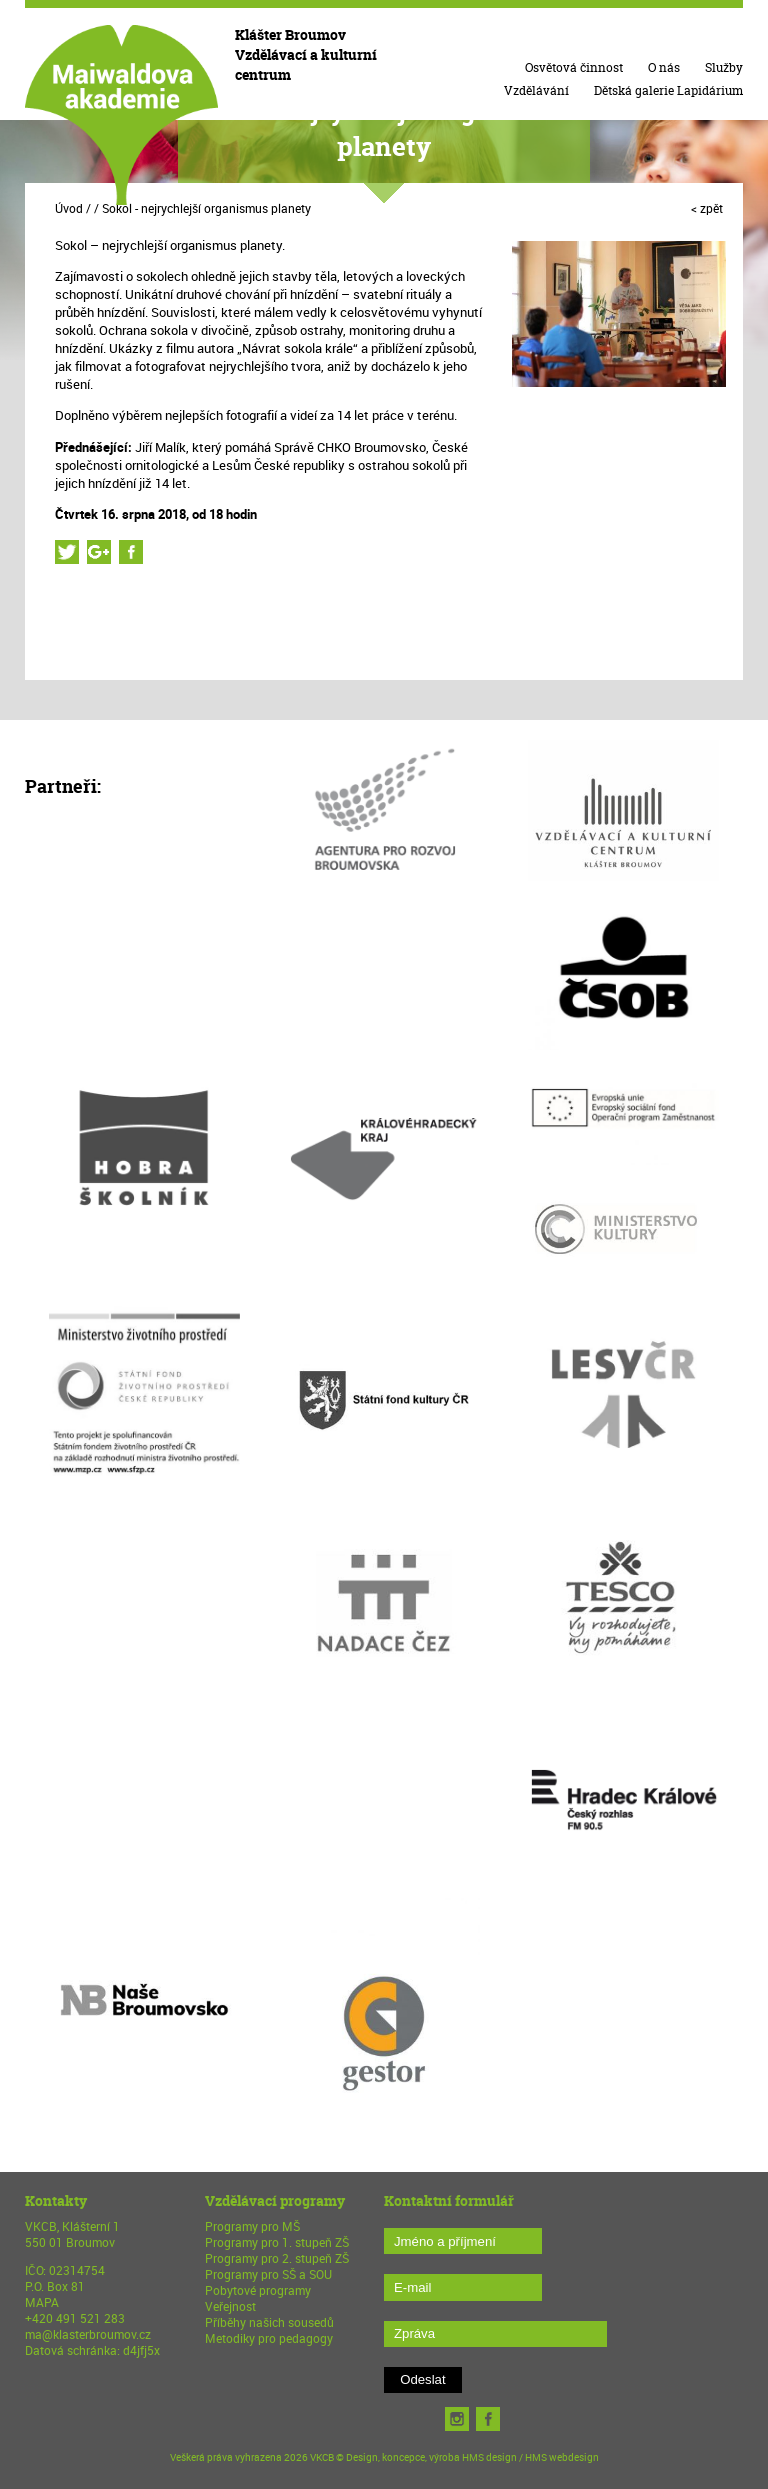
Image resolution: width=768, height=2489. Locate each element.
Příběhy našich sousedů (269, 2322)
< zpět (707, 208)
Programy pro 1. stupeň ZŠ (277, 2242)
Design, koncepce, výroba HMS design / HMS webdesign (472, 2457)
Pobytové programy (258, 2290)
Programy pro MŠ (252, 2226)
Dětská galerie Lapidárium (668, 90)
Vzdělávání (536, 90)
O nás (664, 67)
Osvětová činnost (574, 67)
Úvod (69, 208)
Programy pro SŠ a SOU (268, 2274)
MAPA (42, 2302)
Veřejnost (230, 2306)
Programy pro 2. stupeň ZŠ (277, 2258)
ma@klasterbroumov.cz (88, 2334)
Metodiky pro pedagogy (269, 2338)
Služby (724, 67)
